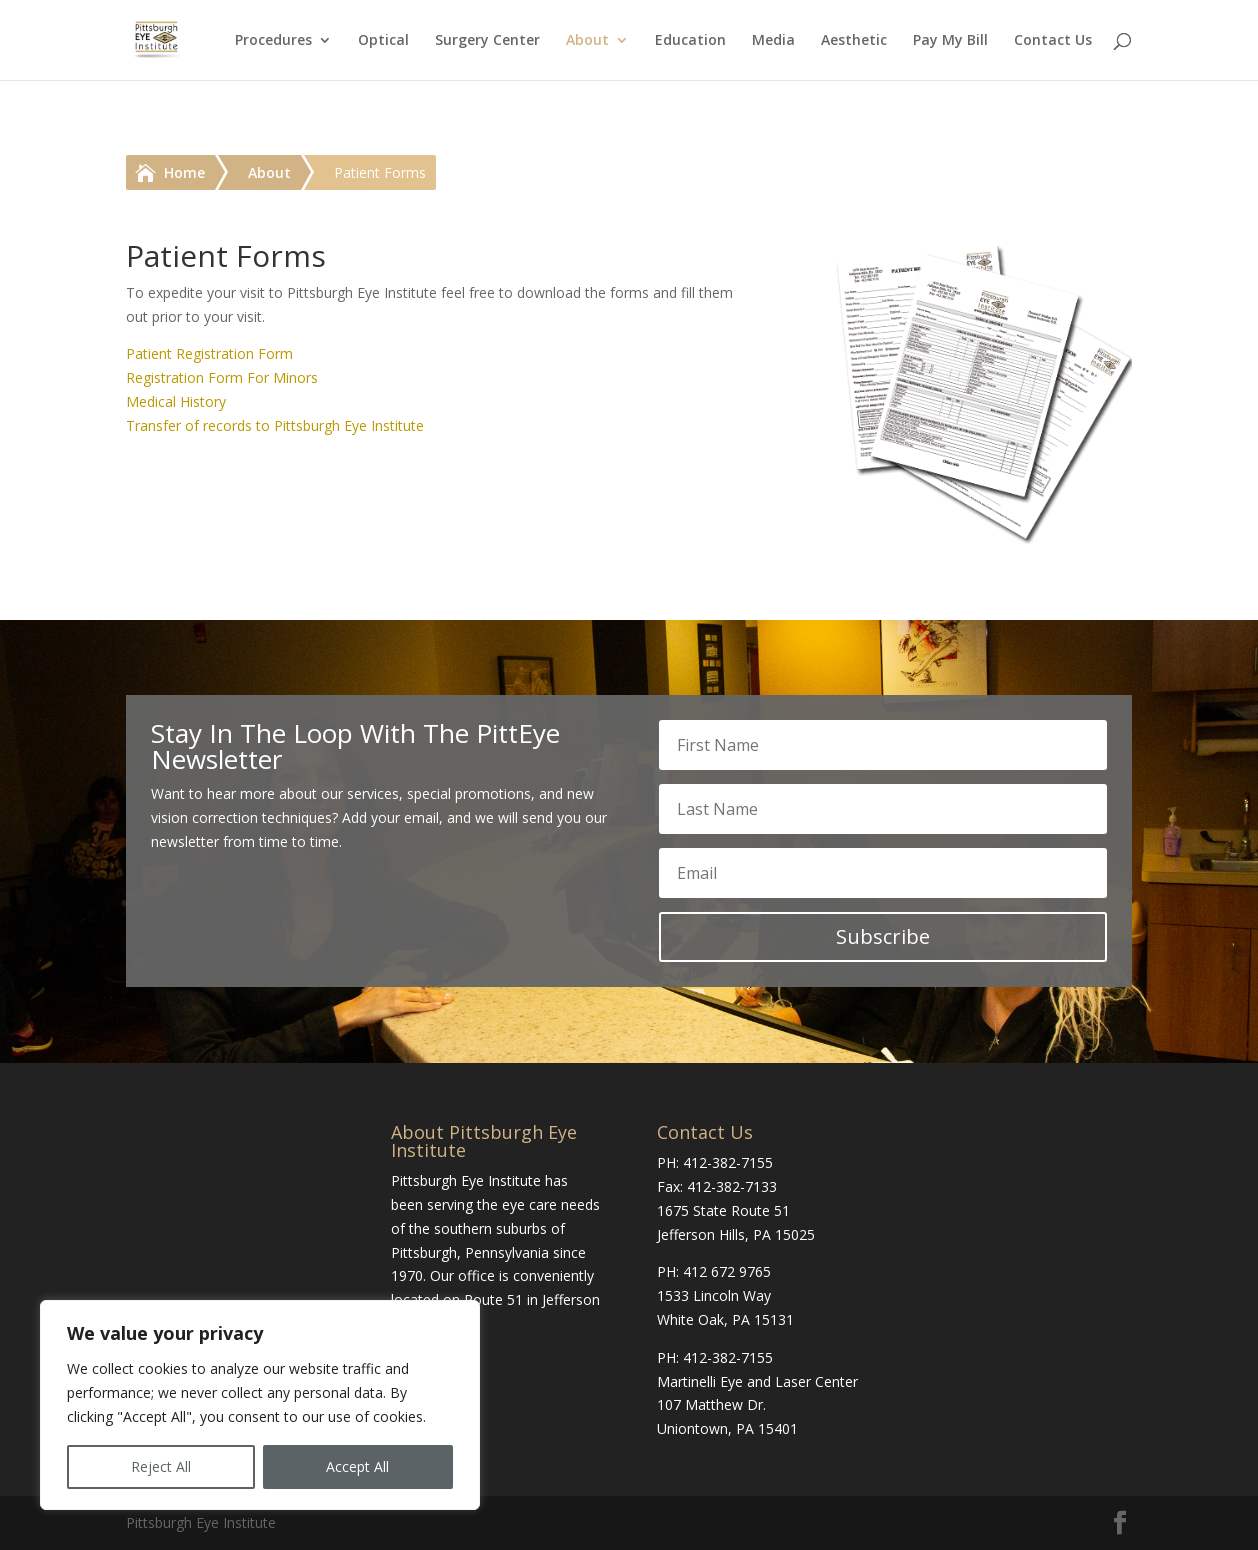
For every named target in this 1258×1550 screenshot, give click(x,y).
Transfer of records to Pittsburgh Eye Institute (275, 425)
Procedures (273, 41)
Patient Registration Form (209, 353)
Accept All (357, 1466)
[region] (260, 1405)
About (587, 41)
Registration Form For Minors (222, 377)
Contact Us (1053, 41)
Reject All (161, 1466)
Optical (383, 41)
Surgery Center (487, 41)
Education (690, 41)
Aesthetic (854, 41)
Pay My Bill (950, 41)
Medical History (176, 401)
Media (773, 41)
